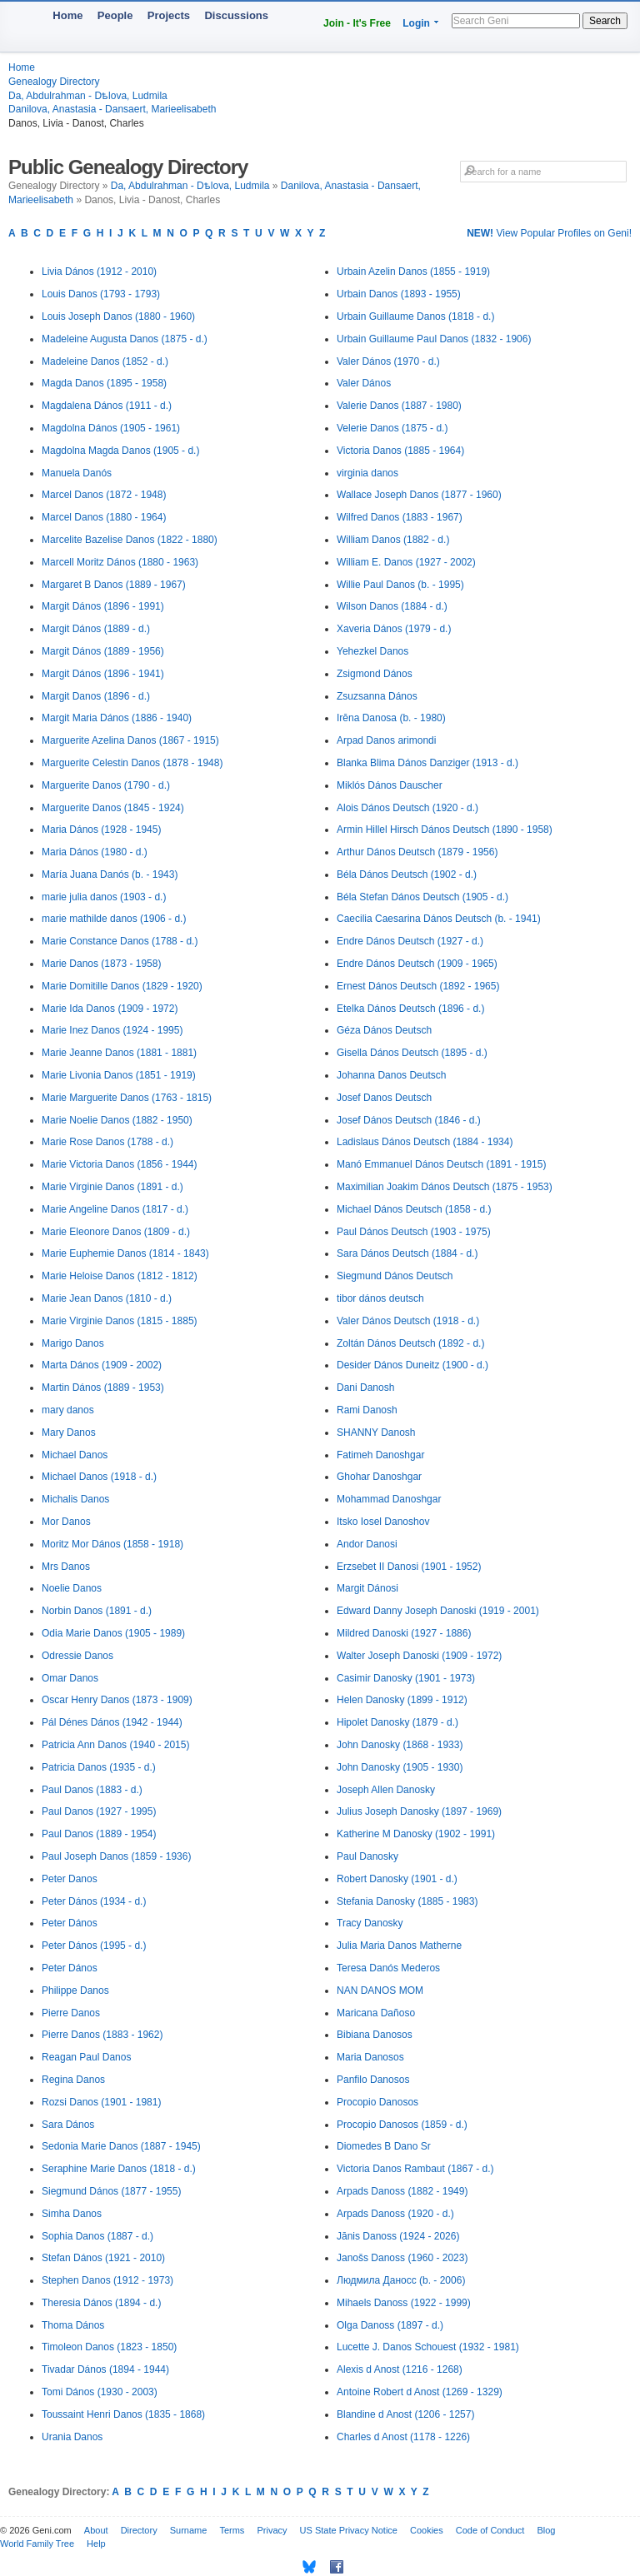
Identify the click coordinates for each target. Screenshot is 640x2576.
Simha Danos (72, 2214)
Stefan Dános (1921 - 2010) (103, 2258)
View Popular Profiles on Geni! (549, 233)
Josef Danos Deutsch (384, 1098)
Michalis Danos (75, 1499)
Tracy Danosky (370, 1923)
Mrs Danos (66, 1566)
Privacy (272, 2530)
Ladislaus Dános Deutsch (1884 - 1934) (424, 1142)
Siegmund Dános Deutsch (394, 1276)
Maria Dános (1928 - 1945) (101, 829)
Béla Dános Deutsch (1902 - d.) (407, 874)
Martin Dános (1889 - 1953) (103, 1387)
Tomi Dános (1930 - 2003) (100, 2392)
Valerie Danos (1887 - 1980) (399, 405)
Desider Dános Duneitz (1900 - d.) (412, 1365)
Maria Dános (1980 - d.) (95, 852)
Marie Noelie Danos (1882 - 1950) (117, 1120)
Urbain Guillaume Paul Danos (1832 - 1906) (434, 339)
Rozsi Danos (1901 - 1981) (101, 2102)
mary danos (68, 1410)
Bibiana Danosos (374, 2034)
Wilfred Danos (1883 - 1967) (399, 517)
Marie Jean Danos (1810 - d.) (107, 1298)
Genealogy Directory (53, 81)
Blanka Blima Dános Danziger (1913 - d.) (427, 763)
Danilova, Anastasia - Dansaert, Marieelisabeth (112, 109)
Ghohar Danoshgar (379, 1476)
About (96, 2530)
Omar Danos (70, 1678)
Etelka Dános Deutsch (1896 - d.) (410, 1008)
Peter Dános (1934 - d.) (94, 1901)
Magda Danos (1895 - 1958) (104, 383)
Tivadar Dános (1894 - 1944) (105, 2369)
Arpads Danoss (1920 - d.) (395, 2214)
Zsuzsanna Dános (377, 696)
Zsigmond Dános (374, 674)
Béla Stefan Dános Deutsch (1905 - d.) (422, 897)
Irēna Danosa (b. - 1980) (391, 718)
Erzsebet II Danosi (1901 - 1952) (409, 1566)
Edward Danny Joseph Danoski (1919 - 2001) (438, 1611)
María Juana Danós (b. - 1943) (110, 874)
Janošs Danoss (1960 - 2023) (402, 2258)
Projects (169, 15)
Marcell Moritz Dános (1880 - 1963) (120, 562)
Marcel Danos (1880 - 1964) (104, 517)
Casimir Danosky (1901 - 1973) (406, 1678)
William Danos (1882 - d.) (393, 540)
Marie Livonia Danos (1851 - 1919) (119, 1075)
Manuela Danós (77, 473)
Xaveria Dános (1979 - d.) (394, 629)
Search (605, 21)
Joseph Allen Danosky (386, 1790)
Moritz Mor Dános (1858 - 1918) (112, 1544)
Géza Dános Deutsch (384, 1030)
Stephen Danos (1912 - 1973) (107, 2280)
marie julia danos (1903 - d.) (104, 897)
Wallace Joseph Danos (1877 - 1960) (419, 495)
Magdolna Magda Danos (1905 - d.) (120, 450)
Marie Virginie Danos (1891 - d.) (112, 1187)
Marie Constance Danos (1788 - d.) (120, 941)
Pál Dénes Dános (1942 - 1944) (112, 1722)
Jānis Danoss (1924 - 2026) (398, 2236)
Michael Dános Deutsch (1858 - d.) (414, 1209)
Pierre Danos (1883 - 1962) (102, 2034)
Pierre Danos (71, 2013)
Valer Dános (364, 383)
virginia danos (367, 473)
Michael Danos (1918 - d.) (99, 1476)
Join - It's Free (357, 23)
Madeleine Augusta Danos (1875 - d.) (125, 339)
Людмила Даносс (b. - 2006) (401, 2280)
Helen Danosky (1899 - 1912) (402, 1700)
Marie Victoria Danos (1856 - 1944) (120, 1164)
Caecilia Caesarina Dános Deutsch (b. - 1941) (439, 918)
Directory (139, 2530)
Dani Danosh (365, 1387)
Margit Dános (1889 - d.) (96, 629)
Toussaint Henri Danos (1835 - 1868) (123, 2414)
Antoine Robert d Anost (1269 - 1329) (419, 2392)
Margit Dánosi (367, 1588)
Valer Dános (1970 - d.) (388, 361)
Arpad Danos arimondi (386, 740)
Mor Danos (66, 1521)
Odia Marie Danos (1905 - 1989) (113, 1633)
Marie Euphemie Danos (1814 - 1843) (125, 1253)
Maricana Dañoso (376, 2013)
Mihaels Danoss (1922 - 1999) (404, 2303)
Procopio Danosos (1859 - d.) (402, 2124)
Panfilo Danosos (373, 2079)
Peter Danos (70, 1879)
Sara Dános (68, 2124)
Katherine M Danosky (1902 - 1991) (416, 1834)
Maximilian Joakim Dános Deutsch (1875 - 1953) (444, 1187)
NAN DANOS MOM (380, 1990)
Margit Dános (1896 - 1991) (103, 606)
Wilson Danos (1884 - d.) (392, 606)
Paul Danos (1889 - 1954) (99, 1834)
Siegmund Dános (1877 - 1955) (111, 2191)
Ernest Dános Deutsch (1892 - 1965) (418, 986)
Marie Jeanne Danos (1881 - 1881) (119, 1053)
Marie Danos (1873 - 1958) (101, 963)
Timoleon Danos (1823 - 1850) (109, 2347)
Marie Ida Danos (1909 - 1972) (110, 1008)
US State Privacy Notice (349, 2530)
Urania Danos (72, 2437)
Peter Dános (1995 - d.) (94, 1945)
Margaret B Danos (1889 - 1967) (114, 584)
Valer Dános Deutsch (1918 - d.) (408, 1321)
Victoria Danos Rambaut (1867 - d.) (415, 2169)
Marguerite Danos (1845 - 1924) (113, 808)
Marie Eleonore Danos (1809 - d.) (116, 1232)
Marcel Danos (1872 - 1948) (104, 495)
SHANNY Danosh (376, 1432)
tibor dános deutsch (380, 1298)
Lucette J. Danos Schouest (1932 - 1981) (428, 2347)
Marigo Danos (73, 1343)
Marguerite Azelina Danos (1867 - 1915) (130, 740)
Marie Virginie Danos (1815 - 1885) (120, 1321)
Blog (546, 2530)
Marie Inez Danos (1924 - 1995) (112, 1030)
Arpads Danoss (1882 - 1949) (402, 2191)
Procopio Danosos (377, 2102)
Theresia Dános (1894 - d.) (101, 2303)
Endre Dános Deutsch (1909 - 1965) (417, 963)
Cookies (426, 2530)
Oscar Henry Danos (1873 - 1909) (117, 1700)
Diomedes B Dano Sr (384, 2146)
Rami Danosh (367, 1410)
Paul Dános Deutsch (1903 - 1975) (414, 1232)
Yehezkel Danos (372, 651)
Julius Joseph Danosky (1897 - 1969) (419, 1811)
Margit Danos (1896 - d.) (96, 696)
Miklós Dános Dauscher (389, 785)
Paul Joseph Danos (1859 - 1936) (116, 1856)
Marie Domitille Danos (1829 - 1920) (122, 986)
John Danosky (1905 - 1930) (399, 1767)
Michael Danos (75, 1455)
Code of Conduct (490, 2530)
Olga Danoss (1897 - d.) (390, 2325)
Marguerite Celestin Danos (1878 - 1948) (132, 763)
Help (96, 2544)
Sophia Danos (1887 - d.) (97, 2236)
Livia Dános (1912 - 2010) (99, 271)
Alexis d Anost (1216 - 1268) (399, 2369)
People (115, 15)
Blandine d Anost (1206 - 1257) (405, 2414)
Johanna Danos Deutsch (391, 1075)
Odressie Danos (77, 1656)
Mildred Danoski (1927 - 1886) (404, 1633)
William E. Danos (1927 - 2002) (406, 562)
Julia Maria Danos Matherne (399, 1945)
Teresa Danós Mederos (388, 1968)
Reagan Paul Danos (86, 2057)
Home (67, 15)
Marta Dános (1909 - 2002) (102, 1365)
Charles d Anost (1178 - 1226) (403, 2437)
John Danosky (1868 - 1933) (399, 1745)
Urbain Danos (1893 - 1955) (399, 294)
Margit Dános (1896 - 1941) (103, 674)
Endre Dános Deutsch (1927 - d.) (410, 941)
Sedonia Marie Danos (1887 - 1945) (121, 2146)
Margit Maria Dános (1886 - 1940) (117, 718)
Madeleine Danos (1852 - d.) (105, 361)
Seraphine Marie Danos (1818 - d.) (119, 2169)
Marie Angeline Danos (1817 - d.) (115, 1209)
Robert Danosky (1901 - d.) (397, 1879)
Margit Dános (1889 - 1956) (103, 651)
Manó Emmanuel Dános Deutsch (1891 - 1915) (441, 1164)
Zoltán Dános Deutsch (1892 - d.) (410, 1343)
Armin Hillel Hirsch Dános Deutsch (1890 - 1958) (444, 829)
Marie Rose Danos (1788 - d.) (107, 1142)
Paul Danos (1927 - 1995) (99, 1811)
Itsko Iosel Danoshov (383, 1521)
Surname (189, 2530)
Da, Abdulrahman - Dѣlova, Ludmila (88, 96)
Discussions (236, 15)
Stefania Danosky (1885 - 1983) (407, 1901)
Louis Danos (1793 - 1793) (101, 294)
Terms (231, 2530)
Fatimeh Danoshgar (380, 1455)
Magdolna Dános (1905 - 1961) (111, 428)
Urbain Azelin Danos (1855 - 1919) (413, 271)
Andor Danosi (367, 1544)
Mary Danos (69, 1432)
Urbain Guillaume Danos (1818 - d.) (415, 316)
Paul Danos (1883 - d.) (92, 1790)
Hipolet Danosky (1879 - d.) (397, 1722)
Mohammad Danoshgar (389, 1499)
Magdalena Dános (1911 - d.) (107, 405)
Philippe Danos (75, 1990)
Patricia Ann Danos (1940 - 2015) (115, 1745)
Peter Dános (70, 1923)
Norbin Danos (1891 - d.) (97, 1611)
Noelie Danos (72, 1588)
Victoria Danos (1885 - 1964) (400, 450)
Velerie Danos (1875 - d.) (392, 428)
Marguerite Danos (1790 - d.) (106, 785)
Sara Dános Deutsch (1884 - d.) (407, 1253)
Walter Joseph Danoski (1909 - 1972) (419, 1656)
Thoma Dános (73, 2325)
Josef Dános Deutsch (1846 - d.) (409, 1120)
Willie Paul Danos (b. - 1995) (400, 584)
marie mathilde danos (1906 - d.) (114, 918)
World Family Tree (37, 2544)
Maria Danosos (370, 2057)
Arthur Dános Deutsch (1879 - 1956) (417, 852)
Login (416, 23)
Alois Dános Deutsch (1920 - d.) (407, 808)
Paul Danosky (367, 1856)
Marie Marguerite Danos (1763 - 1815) (127, 1098)
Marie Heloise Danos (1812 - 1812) (120, 1276)
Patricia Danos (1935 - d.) (99, 1767)
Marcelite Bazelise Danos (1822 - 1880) (130, 540)
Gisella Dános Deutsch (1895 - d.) (412, 1053)
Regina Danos (73, 2079)
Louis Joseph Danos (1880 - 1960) (118, 316)
